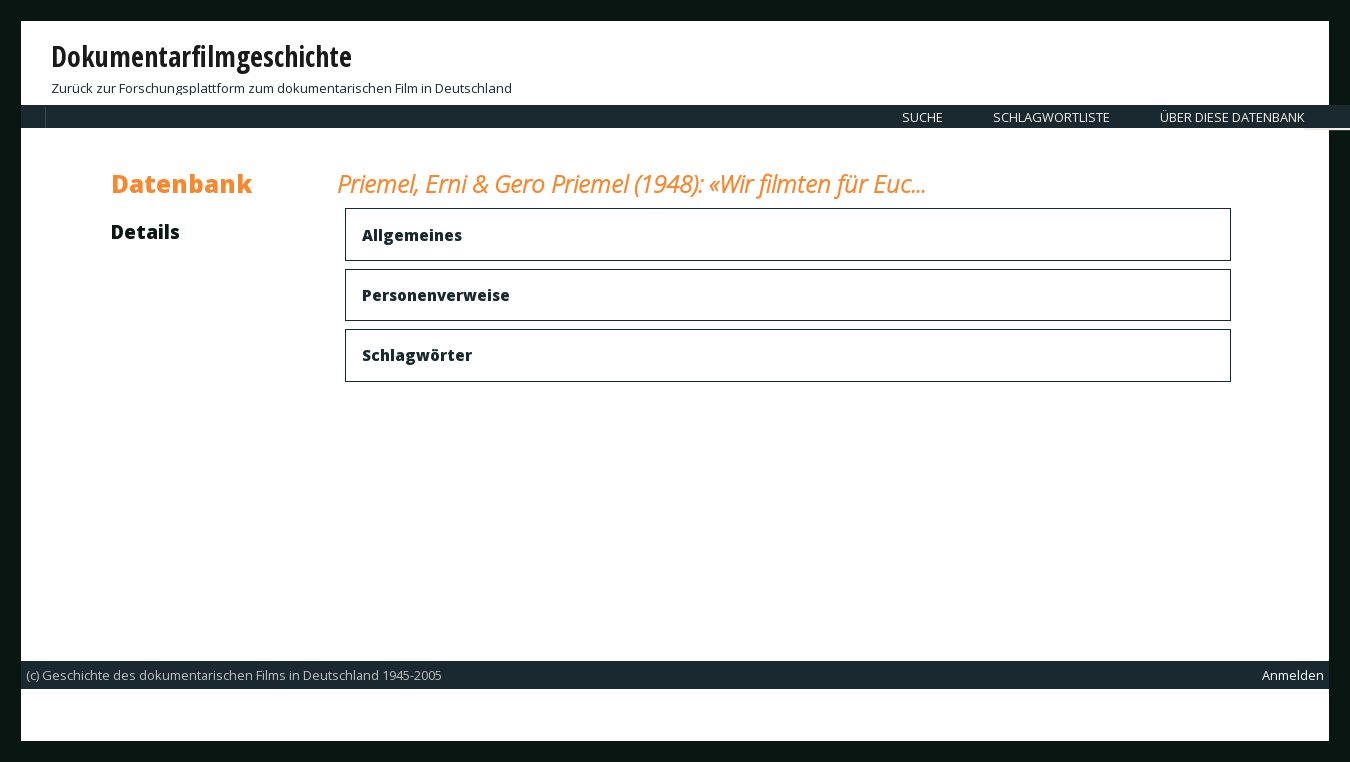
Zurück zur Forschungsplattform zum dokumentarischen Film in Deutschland (281, 88)
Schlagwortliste (1051, 117)
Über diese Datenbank (1232, 117)
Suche (922, 117)
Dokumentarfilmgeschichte (201, 56)
